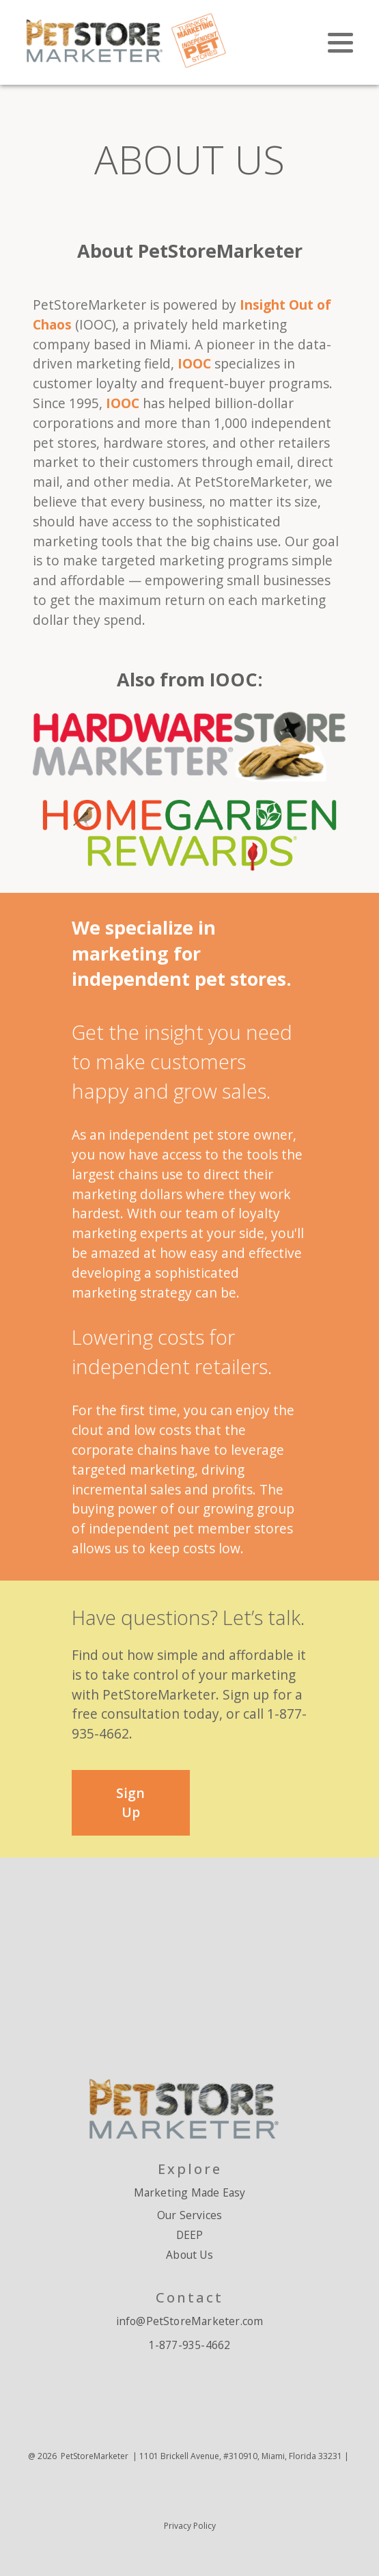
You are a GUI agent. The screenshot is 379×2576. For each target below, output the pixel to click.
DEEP (189, 2235)
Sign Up (130, 1803)
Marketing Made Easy (190, 2192)
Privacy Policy (190, 2526)
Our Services (189, 2215)
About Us (189, 2255)
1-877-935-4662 (190, 2344)
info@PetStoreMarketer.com (190, 2321)
